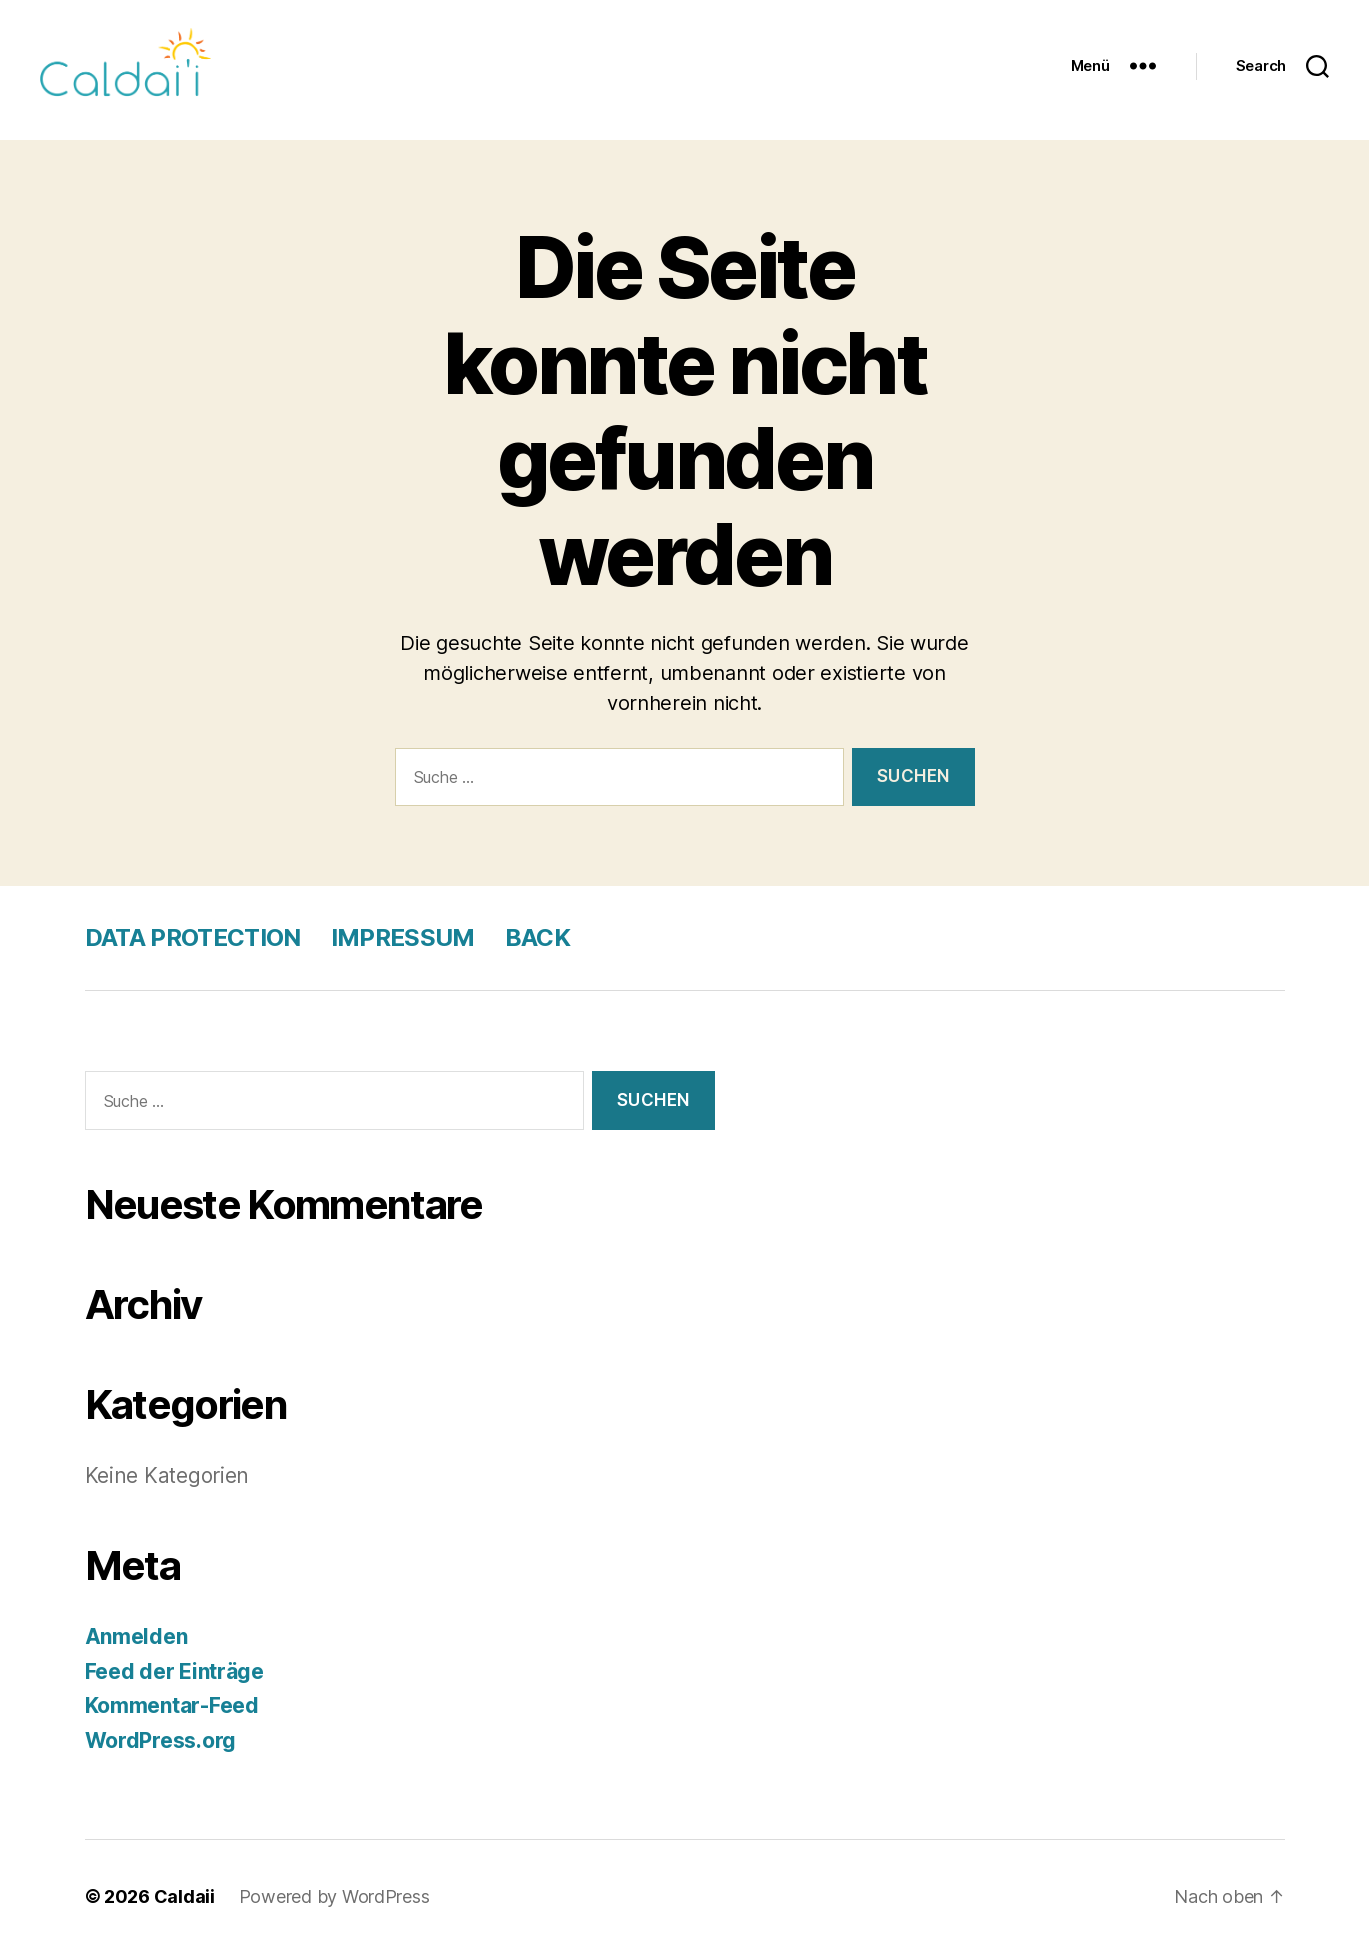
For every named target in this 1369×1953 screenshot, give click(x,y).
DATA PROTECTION (193, 937)
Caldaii (184, 1896)
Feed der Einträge (174, 1671)
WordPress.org (161, 1740)
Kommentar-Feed (172, 1705)
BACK (537, 937)
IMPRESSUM (403, 937)
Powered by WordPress (334, 1896)
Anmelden (136, 1636)
